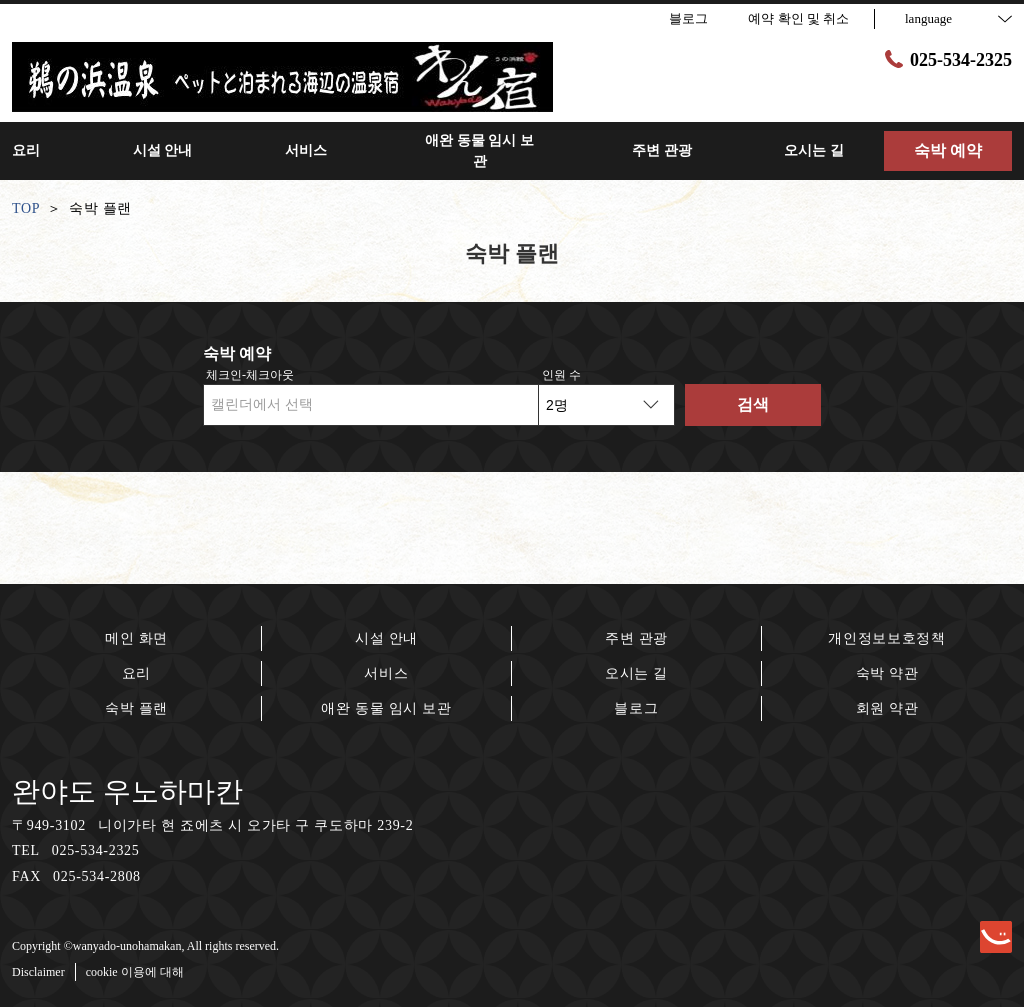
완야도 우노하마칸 (127, 791)
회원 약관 (887, 708)
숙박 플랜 (136, 708)
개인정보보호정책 (887, 638)
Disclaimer (38, 972)
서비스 (386, 673)
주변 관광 (636, 638)
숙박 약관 (887, 673)
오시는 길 (636, 673)
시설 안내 (386, 638)
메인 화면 (136, 638)
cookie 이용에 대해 (135, 972)
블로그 (636, 708)
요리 (136, 673)
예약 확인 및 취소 (798, 18)
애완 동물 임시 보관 (386, 708)
